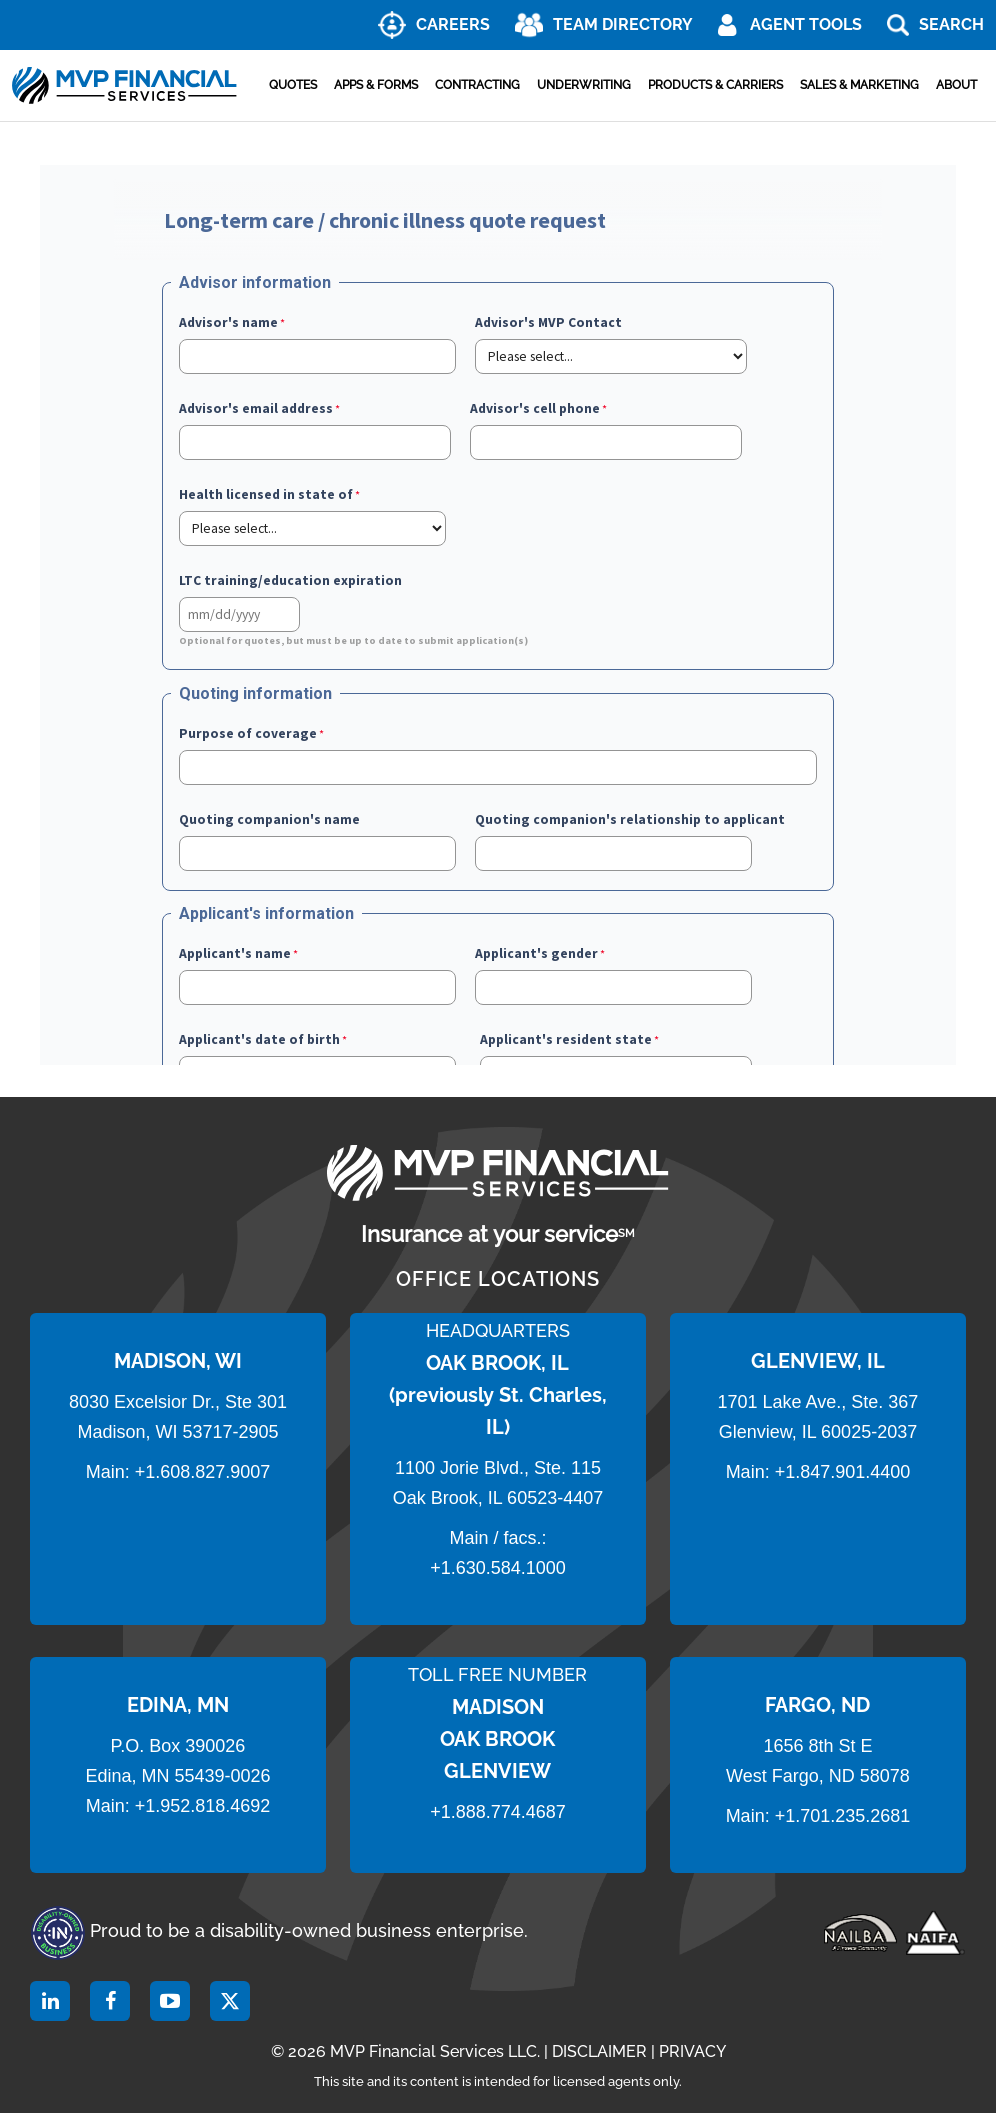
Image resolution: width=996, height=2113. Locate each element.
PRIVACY (692, 2051)
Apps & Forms (376, 85)
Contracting (477, 85)
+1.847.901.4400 (840, 1472)
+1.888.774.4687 (498, 1812)
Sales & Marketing (859, 85)
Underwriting (584, 85)
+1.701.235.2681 (843, 1816)
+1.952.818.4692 (203, 1806)
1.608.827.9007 (207, 1472)
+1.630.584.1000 (498, 1568)
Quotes (293, 85)
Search (951, 24)
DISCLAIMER (599, 2051)
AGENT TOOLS (806, 24)
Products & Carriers (715, 85)
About (956, 85)
